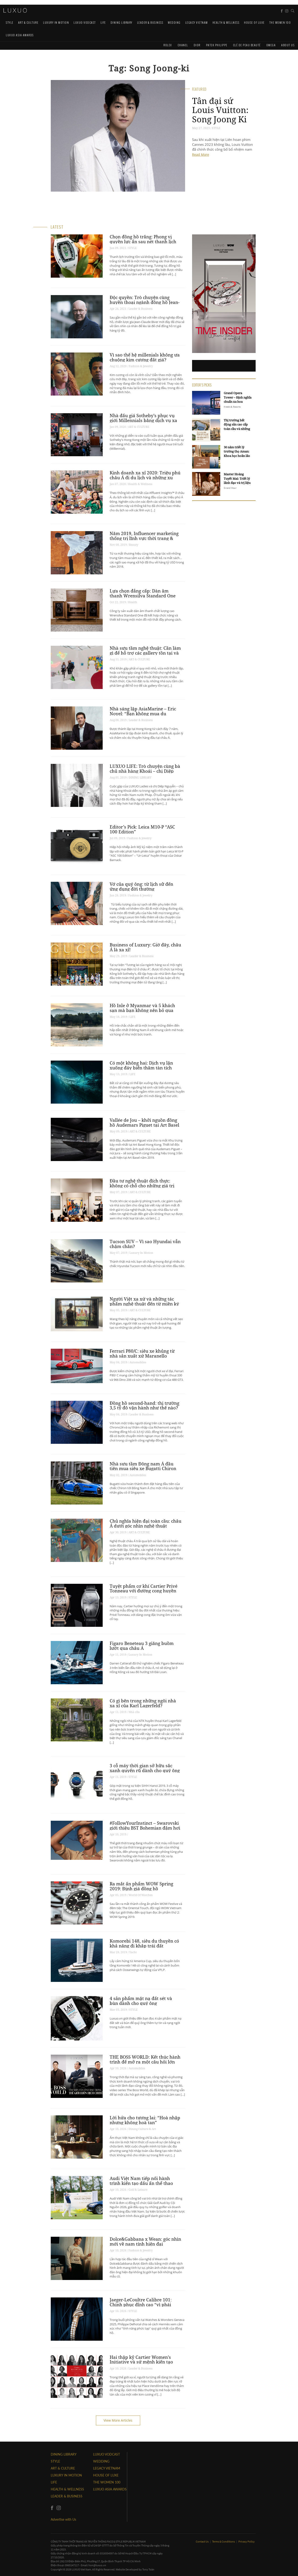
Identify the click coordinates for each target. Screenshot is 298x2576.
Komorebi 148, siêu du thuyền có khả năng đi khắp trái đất (144, 1943)
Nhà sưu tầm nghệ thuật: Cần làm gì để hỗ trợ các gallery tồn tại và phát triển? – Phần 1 (145, 653)
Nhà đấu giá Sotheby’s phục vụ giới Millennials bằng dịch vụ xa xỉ (143, 420)
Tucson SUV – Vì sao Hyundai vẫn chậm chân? (145, 1243)
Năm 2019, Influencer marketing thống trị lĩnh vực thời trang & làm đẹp (144, 538)
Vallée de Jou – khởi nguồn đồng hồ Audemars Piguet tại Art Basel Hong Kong (144, 1125)
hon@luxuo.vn (97, 2565)
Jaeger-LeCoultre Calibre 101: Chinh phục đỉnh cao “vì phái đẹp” (141, 2305)
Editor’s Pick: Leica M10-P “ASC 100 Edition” (142, 829)
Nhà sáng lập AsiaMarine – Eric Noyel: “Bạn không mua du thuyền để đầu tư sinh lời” (143, 714)
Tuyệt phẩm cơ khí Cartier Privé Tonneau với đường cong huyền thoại (143, 1591)
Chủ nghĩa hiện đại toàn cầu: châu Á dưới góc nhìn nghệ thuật (145, 1523)
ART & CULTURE (28, 22)
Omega (271, 45)
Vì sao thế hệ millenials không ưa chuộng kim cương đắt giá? (145, 357)
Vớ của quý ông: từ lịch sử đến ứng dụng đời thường (141, 886)
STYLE (10, 22)
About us (288, 45)
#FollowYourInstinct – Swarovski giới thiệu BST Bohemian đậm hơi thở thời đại (145, 1828)
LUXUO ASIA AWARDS (20, 35)
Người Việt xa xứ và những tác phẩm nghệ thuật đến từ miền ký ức (144, 1304)
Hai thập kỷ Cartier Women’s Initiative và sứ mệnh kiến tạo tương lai (141, 2362)
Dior (197, 45)
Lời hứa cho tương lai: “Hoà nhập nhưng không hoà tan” (145, 2120)
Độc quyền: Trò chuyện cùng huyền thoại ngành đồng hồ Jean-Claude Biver (144, 302)
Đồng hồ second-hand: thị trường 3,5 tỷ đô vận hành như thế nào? (144, 1405)
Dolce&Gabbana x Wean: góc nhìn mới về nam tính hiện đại (145, 2241)
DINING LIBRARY (121, 22)
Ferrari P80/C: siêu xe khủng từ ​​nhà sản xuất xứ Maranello (143, 1353)
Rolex (167, 45)
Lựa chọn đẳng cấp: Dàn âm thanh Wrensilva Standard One (143, 593)
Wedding (174, 22)
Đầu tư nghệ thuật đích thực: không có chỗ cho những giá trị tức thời (142, 1186)
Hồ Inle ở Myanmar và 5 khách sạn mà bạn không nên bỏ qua (142, 1007)
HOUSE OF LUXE (254, 22)
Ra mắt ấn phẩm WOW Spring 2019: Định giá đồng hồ (141, 1886)
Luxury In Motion (56, 22)
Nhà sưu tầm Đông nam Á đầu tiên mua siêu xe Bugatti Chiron (143, 1466)
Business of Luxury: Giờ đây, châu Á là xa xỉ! (145, 947)
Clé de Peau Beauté (247, 45)
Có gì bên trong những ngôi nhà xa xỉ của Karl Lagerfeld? (143, 1703)
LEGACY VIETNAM (196, 22)
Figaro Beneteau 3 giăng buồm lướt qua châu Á (142, 1645)
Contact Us (202, 2541)
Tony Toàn (148, 2569)
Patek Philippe (216, 45)
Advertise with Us (63, 2519)
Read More (200, 154)
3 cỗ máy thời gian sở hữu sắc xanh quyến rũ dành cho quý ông (145, 1768)
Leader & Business (150, 22)
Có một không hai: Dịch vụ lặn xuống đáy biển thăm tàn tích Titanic (141, 1068)
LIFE (103, 22)
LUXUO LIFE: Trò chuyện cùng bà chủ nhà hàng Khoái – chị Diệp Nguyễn (145, 771)
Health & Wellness (226, 22)
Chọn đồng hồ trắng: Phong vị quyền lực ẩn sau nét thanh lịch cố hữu (143, 242)
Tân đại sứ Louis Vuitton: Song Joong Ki (220, 110)
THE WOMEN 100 (280, 22)
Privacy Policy (246, 2541)
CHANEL (183, 45)
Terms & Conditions (223, 2541)
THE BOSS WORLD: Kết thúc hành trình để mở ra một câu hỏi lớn (145, 2059)
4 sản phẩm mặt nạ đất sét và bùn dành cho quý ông (141, 2000)
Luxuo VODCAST (85, 22)
